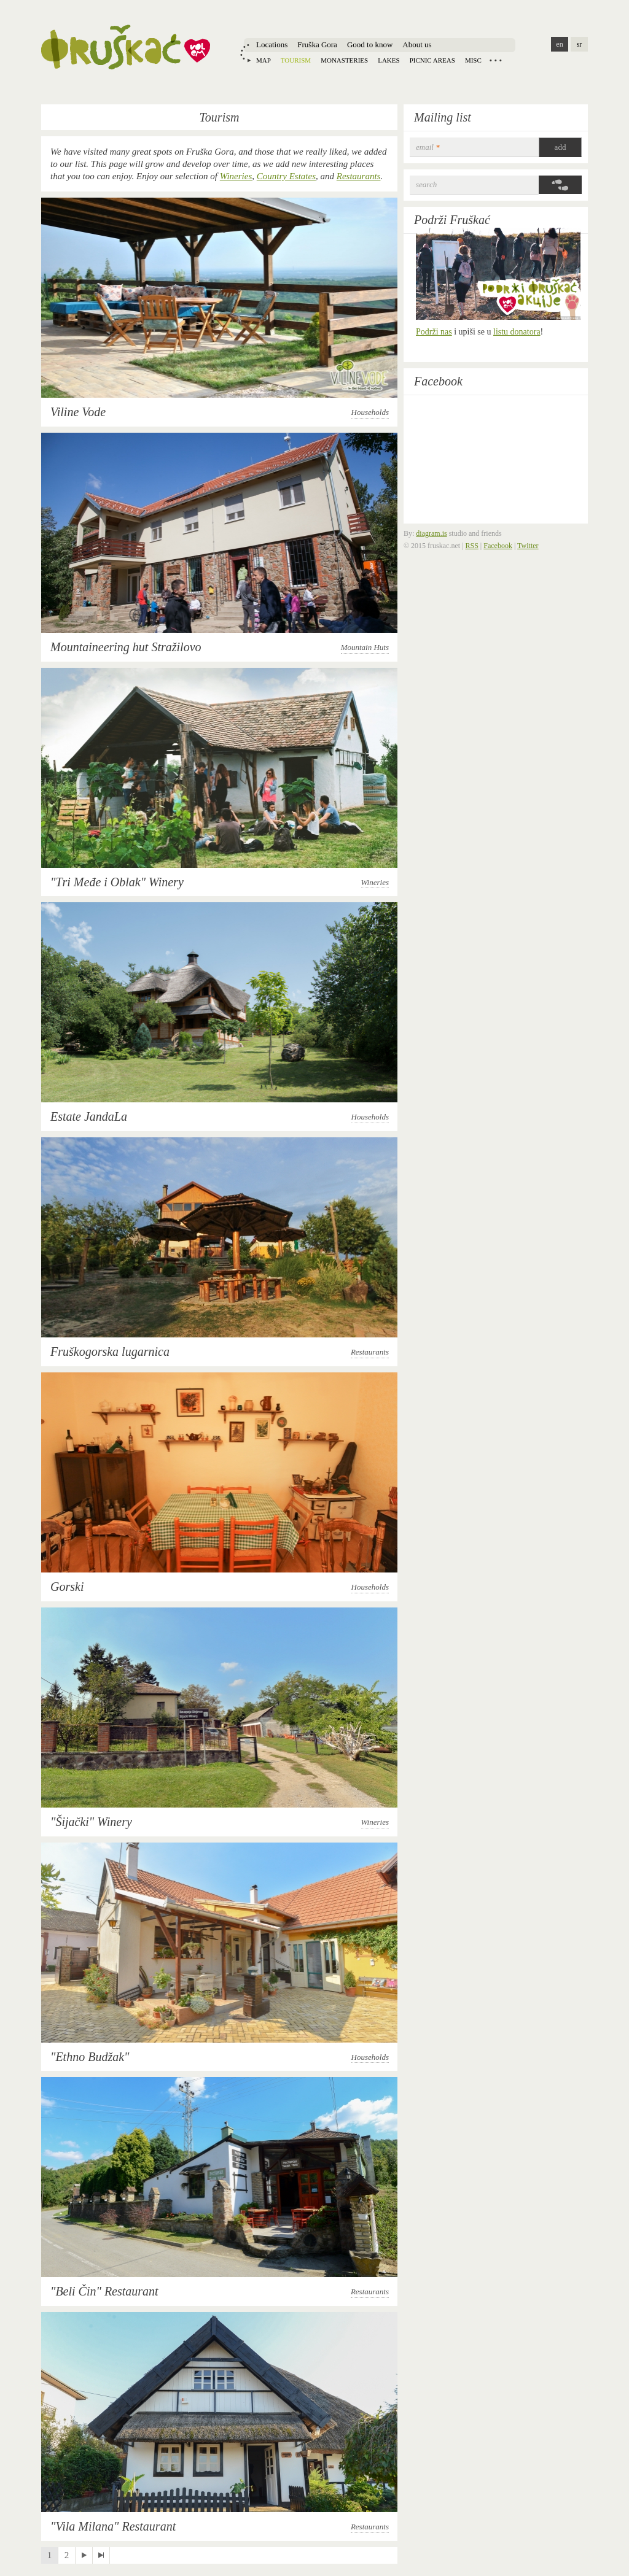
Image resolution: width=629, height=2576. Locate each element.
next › (84, 2555)
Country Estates (286, 176)
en (559, 44)
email (428, 147)
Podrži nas (434, 331)
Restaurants (359, 176)
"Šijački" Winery (91, 1821)
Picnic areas (432, 60)
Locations (271, 44)
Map (263, 60)
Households (370, 412)
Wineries (236, 176)
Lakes (388, 60)
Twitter (527, 545)
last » (101, 2555)
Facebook (438, 381)
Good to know (370, 44)
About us (416, 44)
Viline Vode (78, 412)
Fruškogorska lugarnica (110, 1351)
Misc (473, 60)
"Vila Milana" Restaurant (113, 2526)
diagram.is (431, 533)
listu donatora (517, 331)
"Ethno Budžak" (89, 2057)
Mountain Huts (365, 647)
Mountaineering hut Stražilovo (125, 647)
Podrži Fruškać (452, 219)
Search (426, 184)
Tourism (296, 60)
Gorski (67, 1586)
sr (579, 44)
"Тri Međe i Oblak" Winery (117, 882)
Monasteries (344, 60)
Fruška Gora (317, 44)
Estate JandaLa (88, 1116)
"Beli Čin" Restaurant (104, 2291)
